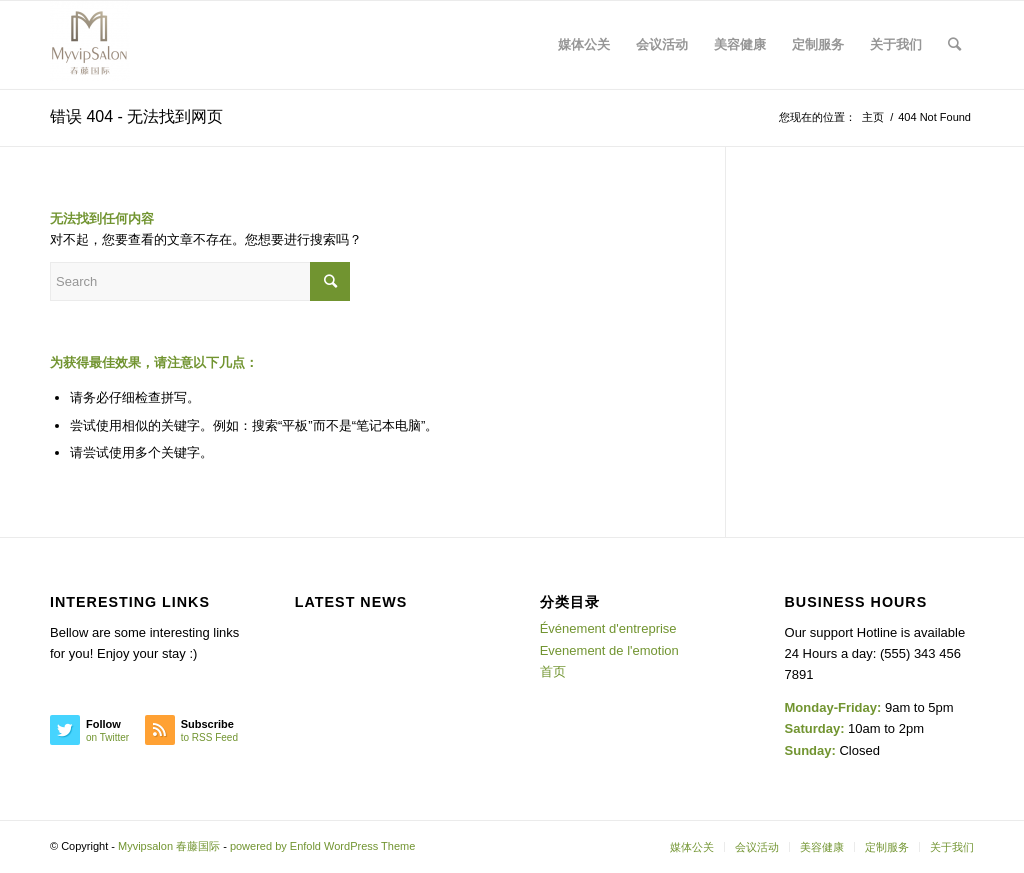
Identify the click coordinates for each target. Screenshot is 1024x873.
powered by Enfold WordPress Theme (322, 846)
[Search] (954, 45)
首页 (553, 671)
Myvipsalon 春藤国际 (169, 846)
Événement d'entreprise (608, 628)
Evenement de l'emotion (609, 650)
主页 (873, 117)
